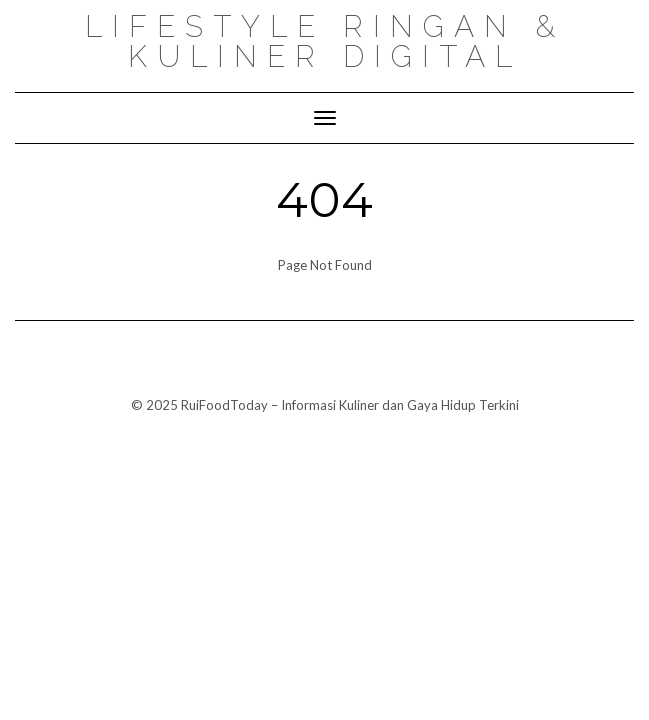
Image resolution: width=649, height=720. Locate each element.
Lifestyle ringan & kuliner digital (325, 41)
